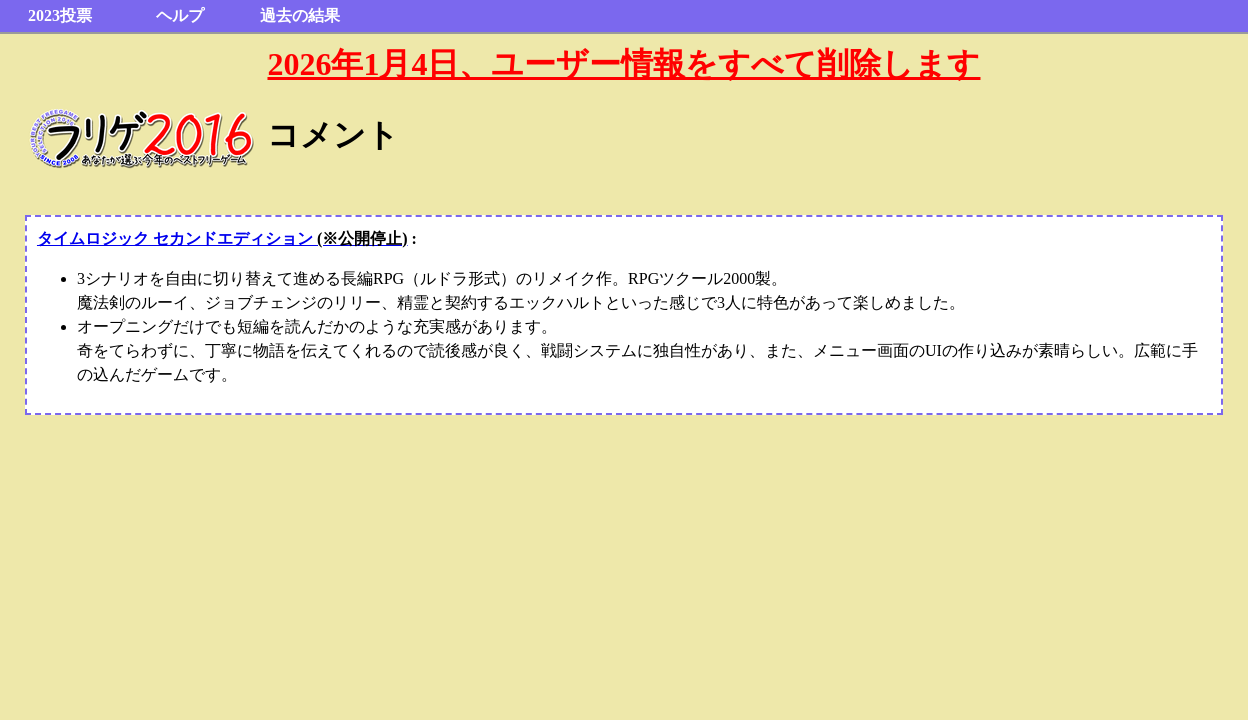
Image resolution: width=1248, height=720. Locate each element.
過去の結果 (300, 15)
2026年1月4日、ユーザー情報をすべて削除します (623, 64)
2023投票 (60, 15)
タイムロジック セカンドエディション (222, 238)
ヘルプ (180, 15)
